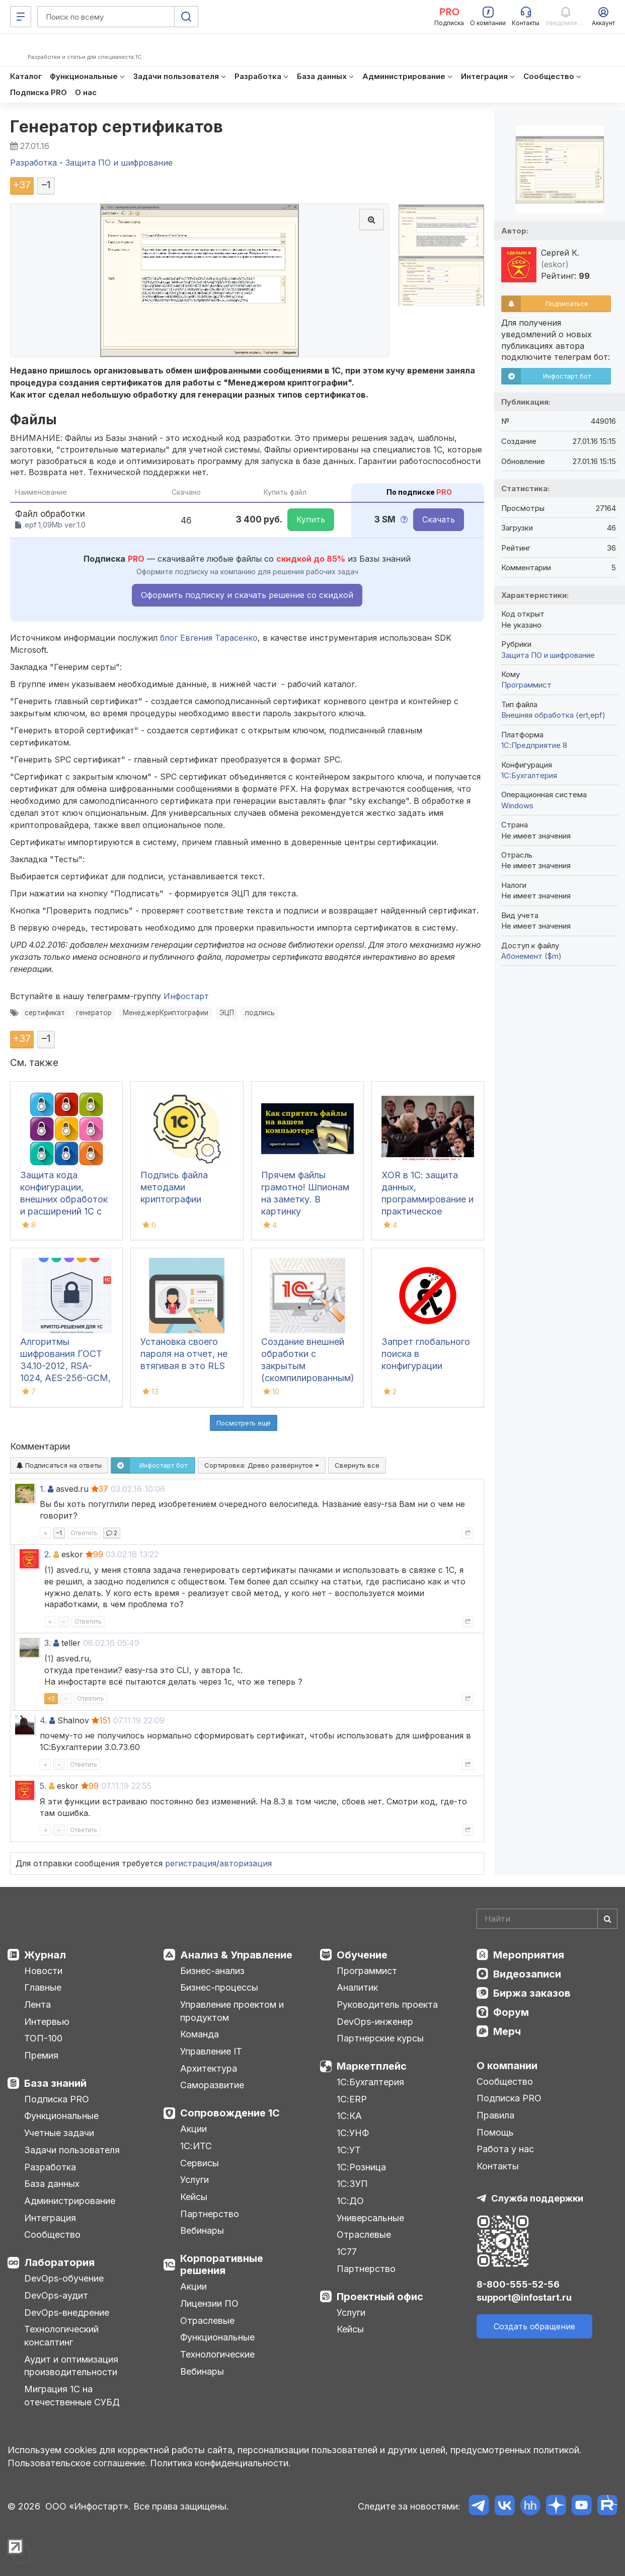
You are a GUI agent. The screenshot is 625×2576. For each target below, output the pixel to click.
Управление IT (211, 2051)
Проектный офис (380, 2297)
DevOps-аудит (56, 2295)
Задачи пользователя (72, 2150)
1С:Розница (361, 2167)
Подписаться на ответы (59, 1465)
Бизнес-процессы (219, 1987)
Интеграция (50, 2218)
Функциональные (61, 2115)
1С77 (347, 2251)
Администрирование (69, 2200)
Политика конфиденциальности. (220, 2463)
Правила (495, 2115)
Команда (199, 2034)
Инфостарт (186, 996)
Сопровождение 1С (230, 2113)
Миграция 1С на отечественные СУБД (72, 2395)
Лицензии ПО (209, 2303)
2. (47, 1554)
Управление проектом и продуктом (232, 2011)
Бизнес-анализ (212, 1970)
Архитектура (208, 2068)
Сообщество (52, 2234)
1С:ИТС (196, 2146)
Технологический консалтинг (61, 2335)
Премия (41, 2055)
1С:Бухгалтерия (370, 2082)
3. (47, 1643)
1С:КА (349, 2115)
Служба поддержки (537, 2198)
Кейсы (193, 2196)
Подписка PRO (56, 2099)
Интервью (46, 2021)
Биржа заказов (532, 1993)
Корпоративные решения (221, 2264)
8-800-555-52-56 (518, 2284)
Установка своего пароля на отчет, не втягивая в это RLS (183, 1353)
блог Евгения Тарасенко (209, 638)
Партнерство (209, 2214)
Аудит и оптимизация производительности (71, 2366)
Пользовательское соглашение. (77, 2463)
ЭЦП (226, 1013)
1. (42, 1489)
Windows (517, 805)
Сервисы (199, 2163)
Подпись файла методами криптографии (174, 1187)
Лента (37, 2004)
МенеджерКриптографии (165, 1013)
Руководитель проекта (387, 2004)
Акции (193, 2129)
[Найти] (607, 1919)
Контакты (498, 2166)
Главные (42, 1987)
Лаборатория (59, 2262)
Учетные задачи (59, 2133)
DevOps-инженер (375, 2021)
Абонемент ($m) (531, 956)
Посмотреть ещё (243, 1423)
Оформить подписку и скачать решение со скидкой (247, 595)
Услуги (194, 2179)
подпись (260, 1013)
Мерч (507, 2031)
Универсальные (370, 2218)
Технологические (217, 2354)
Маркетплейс (372, 2066)
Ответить (84, 1533)
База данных (52, 2183)
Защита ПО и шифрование (548, 655)
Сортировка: (261, 1465)
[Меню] (20, 16)
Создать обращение (534, 2326)
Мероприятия (528, 1955)
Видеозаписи (527, 1974)
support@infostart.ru (524, 2297)
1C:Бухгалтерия (529, 775)
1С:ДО (350, 2200)
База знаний (55, 2083)
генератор (94, 1013)
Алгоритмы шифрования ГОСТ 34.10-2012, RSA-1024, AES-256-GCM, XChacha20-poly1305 (66, 1365)
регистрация (190, 1863)
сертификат (45, 1013)
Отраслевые (207, 2320)
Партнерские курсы (380, 2038)
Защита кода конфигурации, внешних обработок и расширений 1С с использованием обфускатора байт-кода (64, 1211)
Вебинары (202, 2230)
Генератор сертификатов (116, 126)
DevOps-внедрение (66, 2312)
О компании (507, 2066)
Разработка (50, 2167)
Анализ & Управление (236, 1955)
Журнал (45, 1955)
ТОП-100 (43, 2038)
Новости (43, 1970)
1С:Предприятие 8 (534, 745)
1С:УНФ (353, 2133)
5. (43, 1786)
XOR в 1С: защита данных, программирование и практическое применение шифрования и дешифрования (427, 1211)
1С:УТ (349, 2150)
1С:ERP (352, 2099)
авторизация (245, 1863)
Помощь (495, 2132)
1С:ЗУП (352, 2183)
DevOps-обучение (64, 2278)
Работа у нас (505, 2149)
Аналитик (357, 1987)
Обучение (362, 1955)
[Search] (547, 1919)
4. (43, 1720)
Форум (511, 2012)
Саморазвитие (212, 2085)
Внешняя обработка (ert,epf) (553, 715)
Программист (526, 685)
